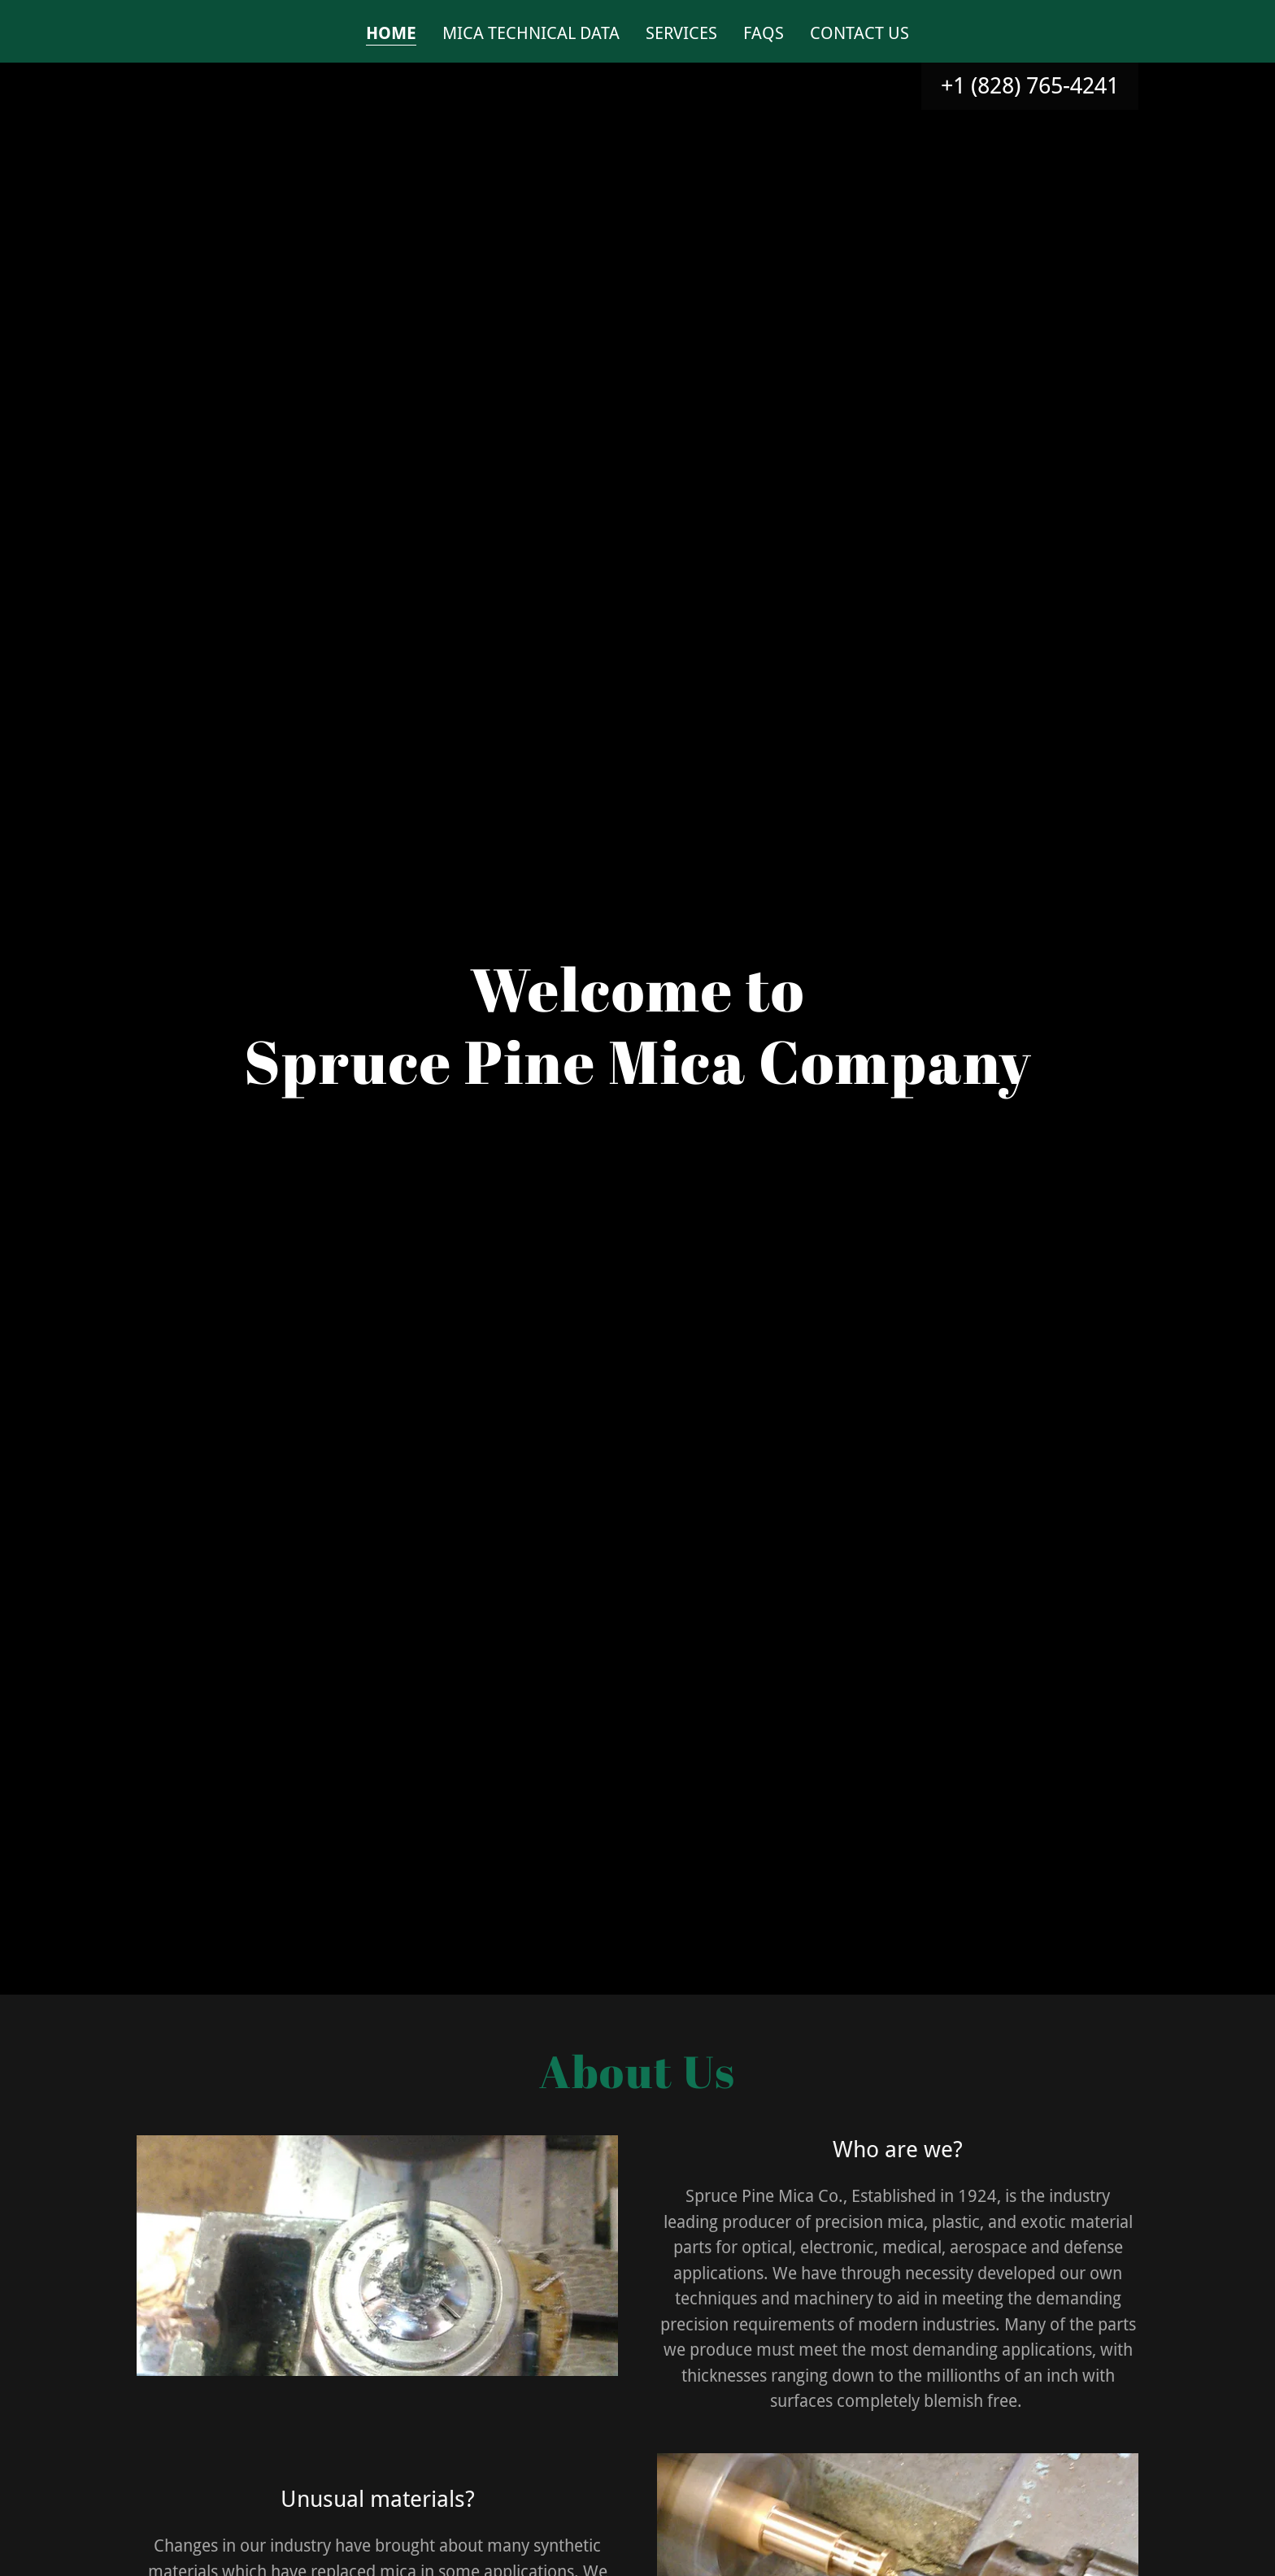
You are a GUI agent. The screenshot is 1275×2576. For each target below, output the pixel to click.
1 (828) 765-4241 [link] (1036, 85)
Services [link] (681, 33)
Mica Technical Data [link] (531, 33)
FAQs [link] (763, 33)
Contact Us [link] (859, 33)
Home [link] (391, 33)
